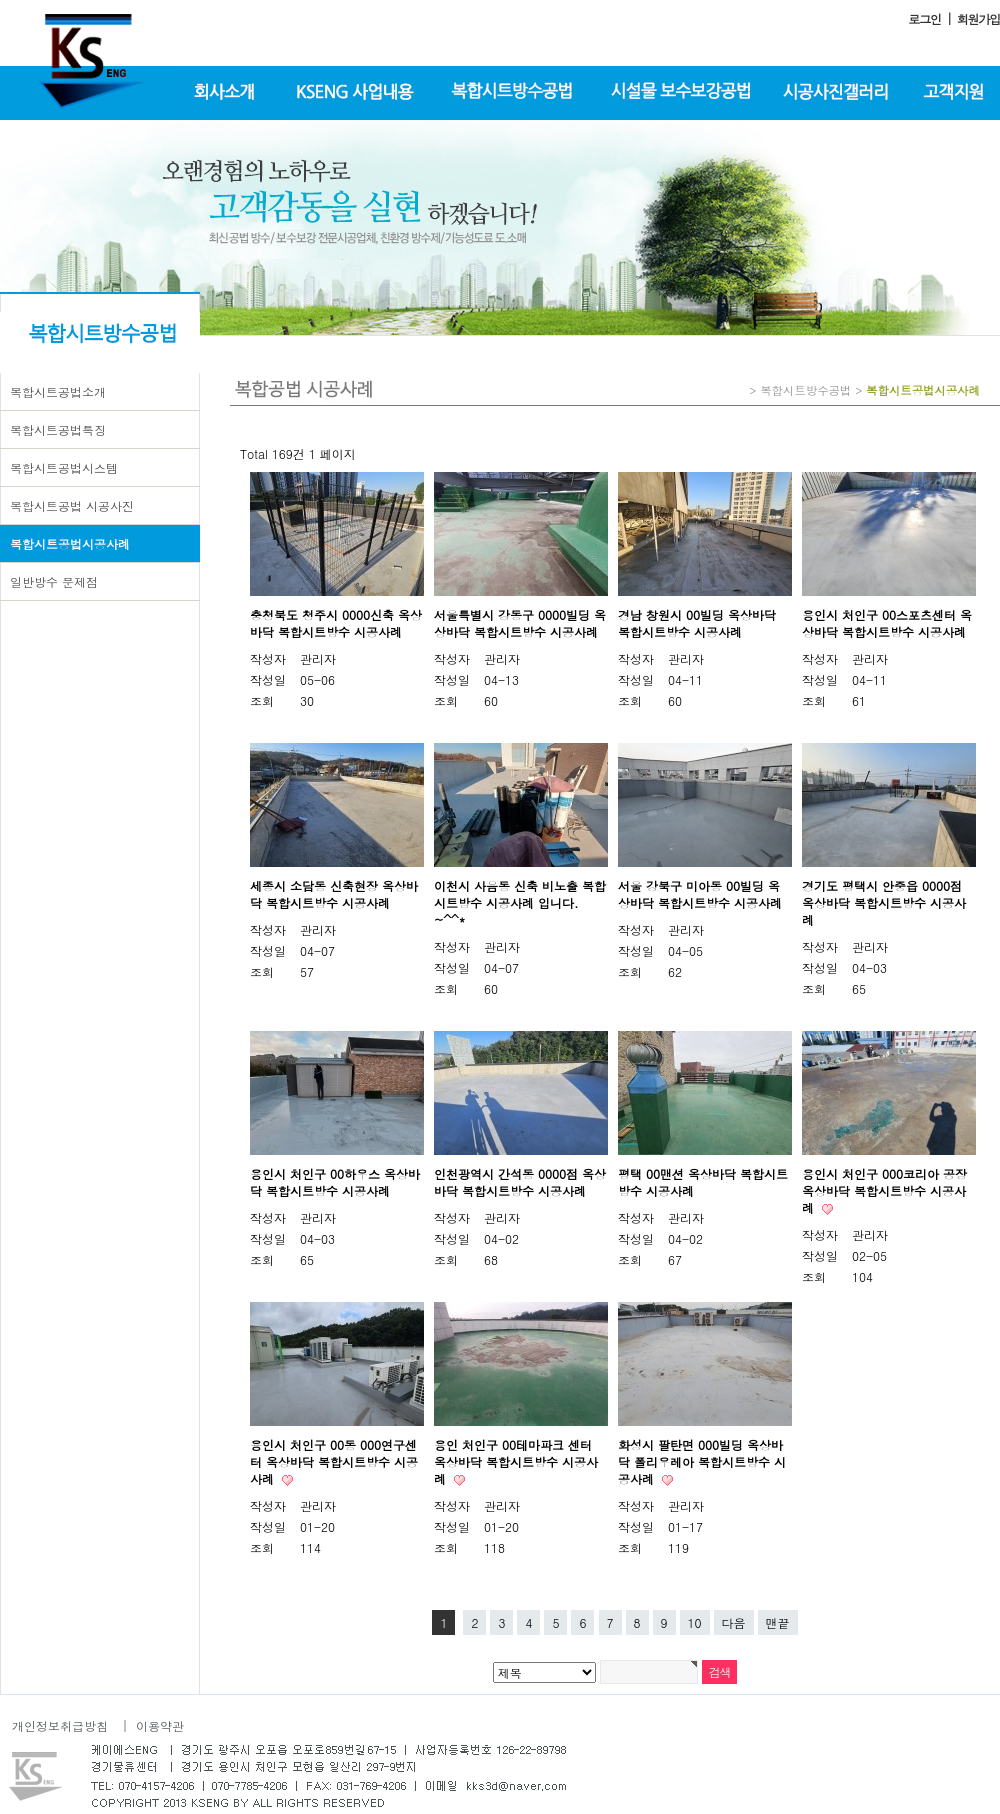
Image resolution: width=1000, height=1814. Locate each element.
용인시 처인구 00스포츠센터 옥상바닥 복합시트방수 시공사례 (887, 623)
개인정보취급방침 (60, 1725)
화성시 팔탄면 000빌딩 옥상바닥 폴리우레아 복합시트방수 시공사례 (702, 1461)
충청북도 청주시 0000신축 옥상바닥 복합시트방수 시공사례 (336, 623)
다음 (734, 1622)
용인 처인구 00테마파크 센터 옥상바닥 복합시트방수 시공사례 (516, 1461)
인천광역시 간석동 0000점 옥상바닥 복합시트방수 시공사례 (520, 1182)
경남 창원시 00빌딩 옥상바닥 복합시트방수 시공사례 (697, 623)
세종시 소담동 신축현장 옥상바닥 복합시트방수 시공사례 (334, 894)
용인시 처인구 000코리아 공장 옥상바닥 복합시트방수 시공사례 (884, 1190)
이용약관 (160, 1725)
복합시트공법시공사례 (70, 543)
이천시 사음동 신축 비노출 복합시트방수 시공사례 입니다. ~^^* (520, 902)
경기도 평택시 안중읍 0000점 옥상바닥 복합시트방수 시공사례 (884, 902)
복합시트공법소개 (58, 391)
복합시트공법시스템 (64, 467)
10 (695, 1622)
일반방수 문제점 (54, 581)
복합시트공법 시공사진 (72, 505)
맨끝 (778, 1622)
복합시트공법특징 (58, 429)
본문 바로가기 (0, 0)
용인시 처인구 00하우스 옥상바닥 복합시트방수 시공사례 (335, 1182)
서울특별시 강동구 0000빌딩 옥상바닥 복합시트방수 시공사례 (520, 623)
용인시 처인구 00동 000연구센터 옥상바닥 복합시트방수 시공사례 (334, 1461)
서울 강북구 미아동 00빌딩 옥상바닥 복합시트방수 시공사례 (700, 894)
